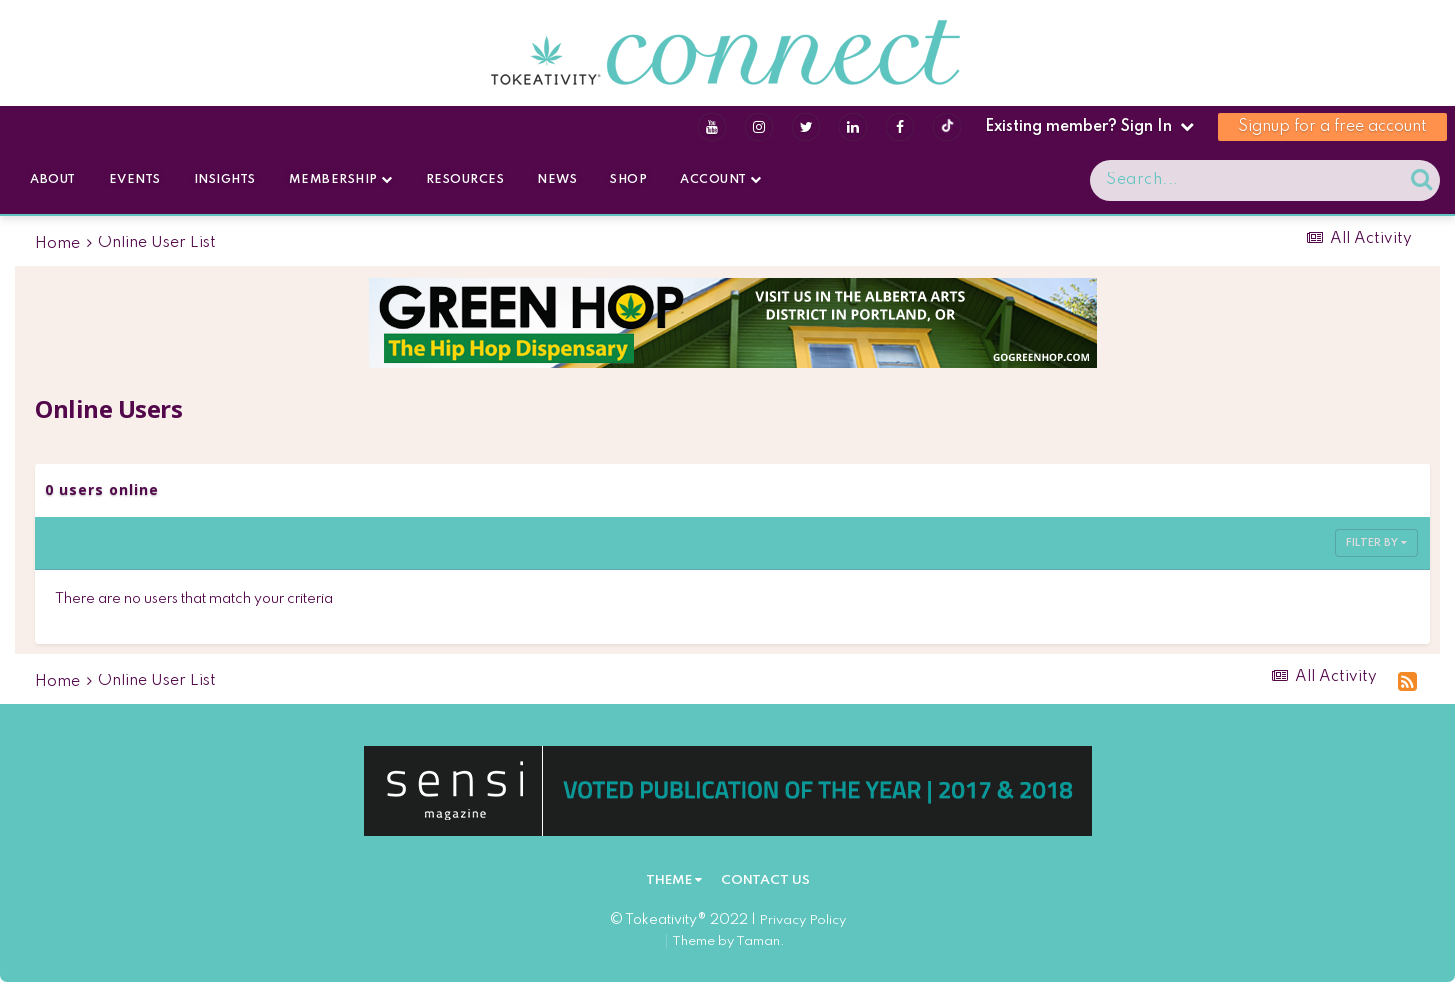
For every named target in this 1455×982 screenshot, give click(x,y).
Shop (628, 180)
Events (135, 180)
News (557, 180)
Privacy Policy (802, 920)
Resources (465, 180)
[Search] (1189, 180)
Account (721, 180)
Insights (225, 180)
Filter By (1376, 543)
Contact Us (765, 880)
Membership (341, 180)
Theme (674, 880)
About (53, 180)
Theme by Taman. (728, 941)
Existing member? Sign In (1089, 127)
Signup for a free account (1332, 127)
